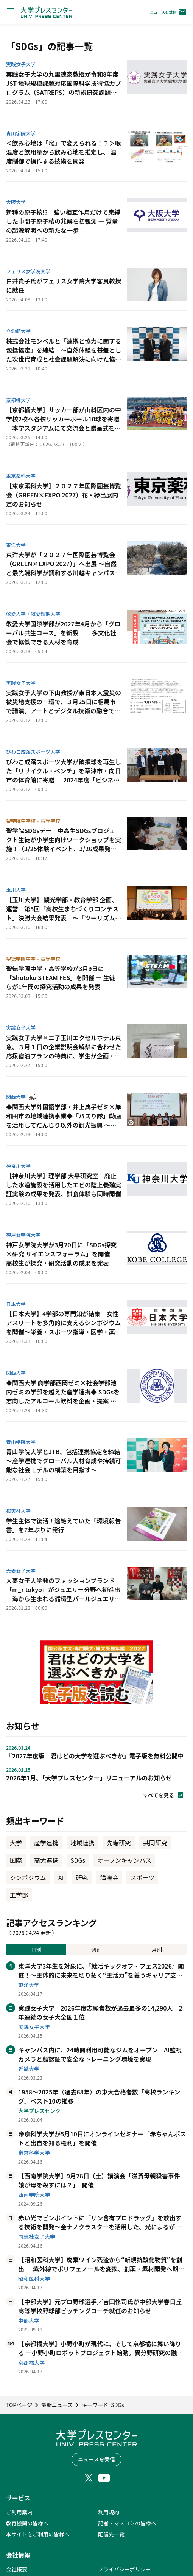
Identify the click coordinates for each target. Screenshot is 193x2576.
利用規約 (108, 2512)
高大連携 (46, 1860)
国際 (16, 1860)
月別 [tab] (156, 1949)
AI (61, 1877)
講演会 (109, 1877)
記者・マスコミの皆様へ (127, 2523)
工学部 (19, 1894)
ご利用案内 (19, 2512)
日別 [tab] (36, 1949)
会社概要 (16, 2569)
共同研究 (155, 1842)
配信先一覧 (111, 2534)
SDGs (77, 1860)
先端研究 (119, 1842)
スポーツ (142, 1877)
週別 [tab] (96, 1949)
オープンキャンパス (124, 1860)
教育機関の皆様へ (27, 2523)
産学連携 (46, 1842)
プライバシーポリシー (124, 2569)
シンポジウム (28, 1877)
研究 (82, 1877)
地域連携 (82, 1842)
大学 (16, 1842)
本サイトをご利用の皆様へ (38, 2534)
